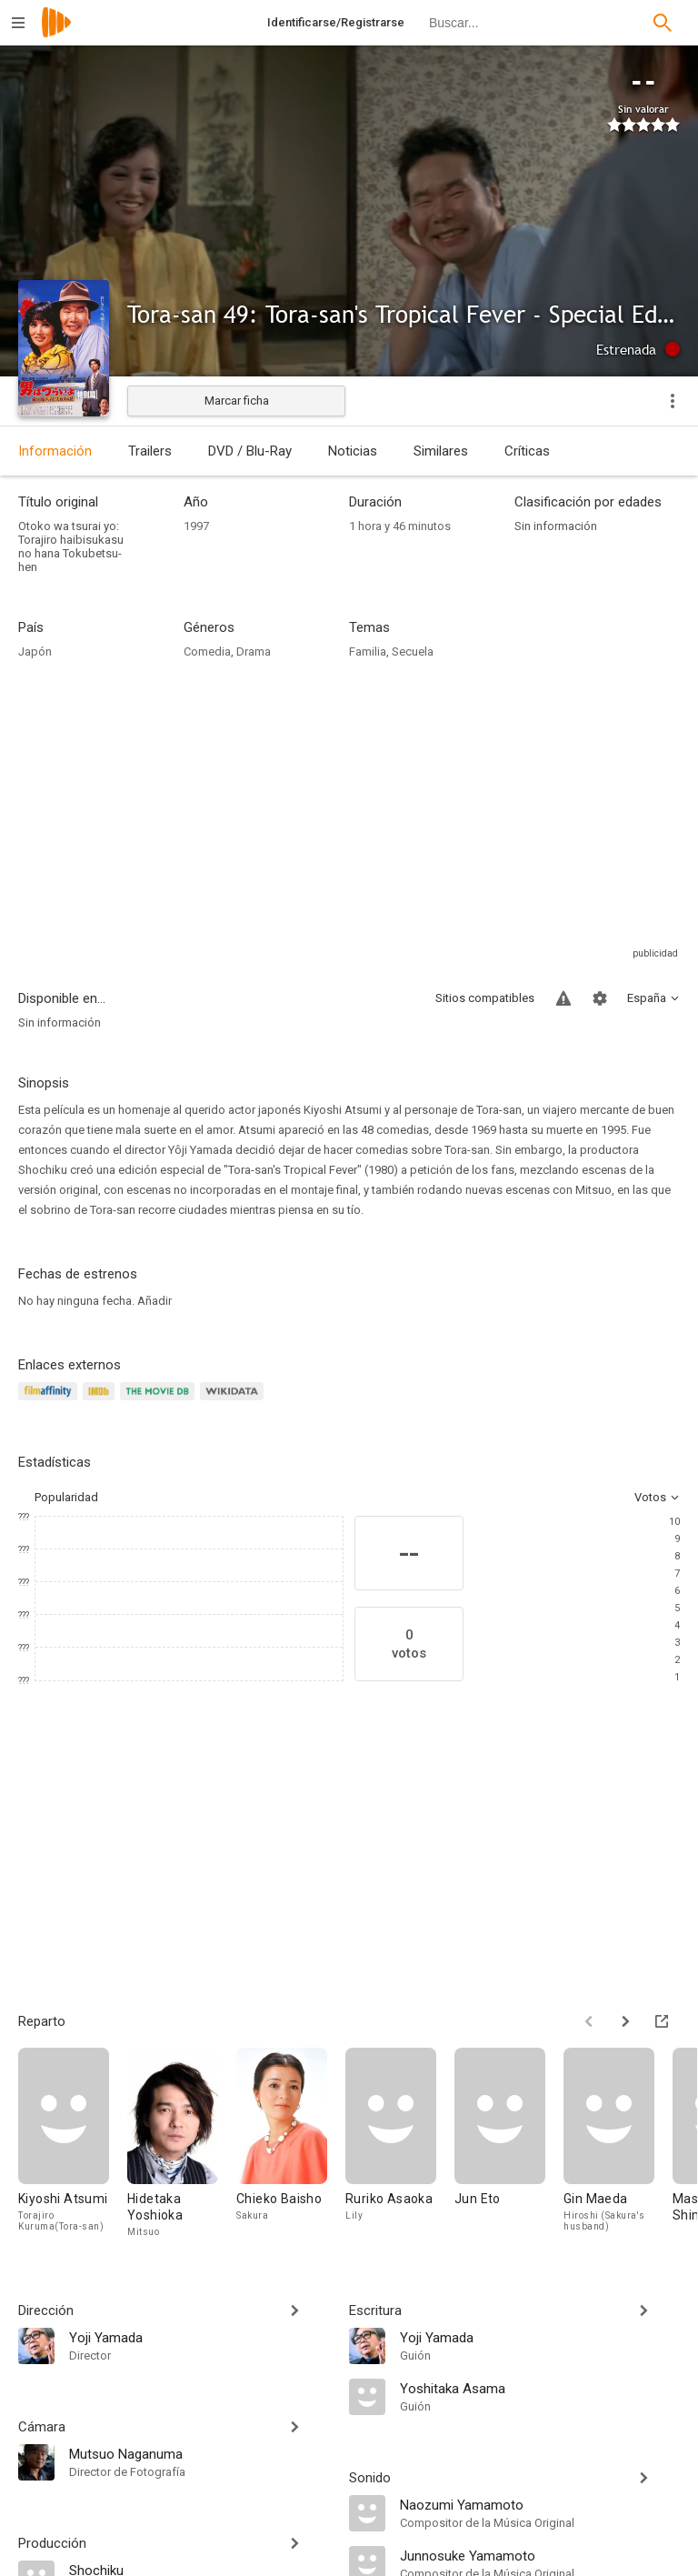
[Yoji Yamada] (200, 2337)
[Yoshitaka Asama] (540, 2388)
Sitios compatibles (484, 998)
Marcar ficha (236, 400)
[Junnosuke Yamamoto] (540, 2555)
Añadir (154, 1301)
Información (55, 451)
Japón (35, 651)
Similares (441, 451)
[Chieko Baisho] (290, 2144)
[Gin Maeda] (618, 2144)
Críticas (527, 451)
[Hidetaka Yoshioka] (181, 2144)
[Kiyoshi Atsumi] (72, 2144)
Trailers (150, 451)
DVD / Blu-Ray (250, 451)
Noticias (352, 451)
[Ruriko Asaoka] (399, 2144)
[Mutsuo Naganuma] (200, 2453)
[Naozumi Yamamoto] (540, 2504)
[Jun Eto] (508, 2144)
